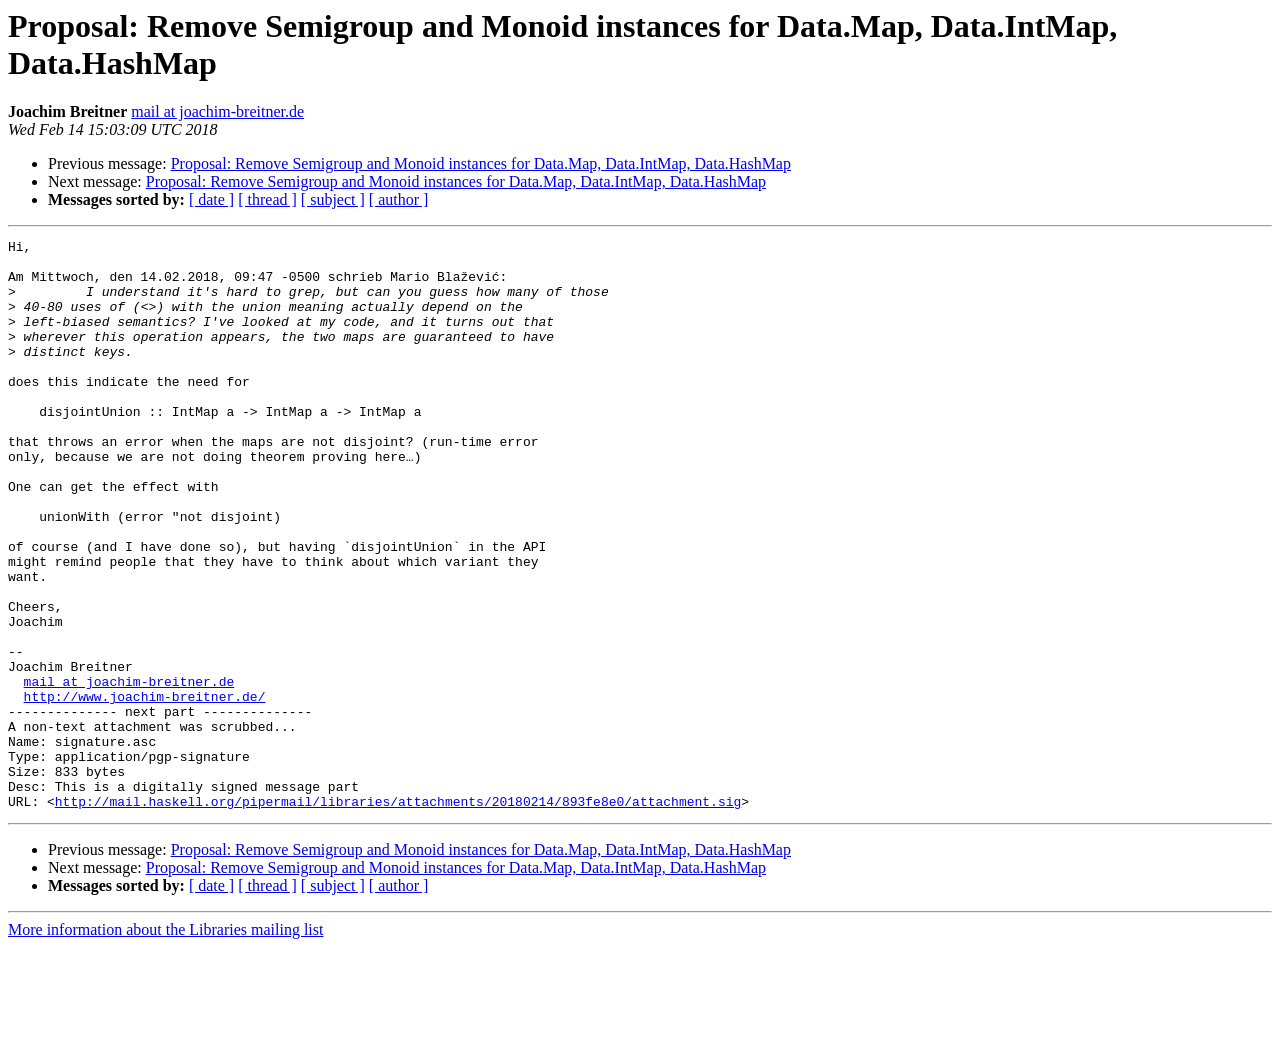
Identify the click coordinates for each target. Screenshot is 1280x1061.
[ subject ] (333, 199)
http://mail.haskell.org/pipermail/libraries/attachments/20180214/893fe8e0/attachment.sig (398, 915)
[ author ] (399, 199)
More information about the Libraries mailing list (165, 1043)
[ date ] (211, 199)
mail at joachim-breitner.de (217, 111)
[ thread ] (267, 199)
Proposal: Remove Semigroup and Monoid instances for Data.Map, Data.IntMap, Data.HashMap (481, 163)
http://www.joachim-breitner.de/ (145, 789)
